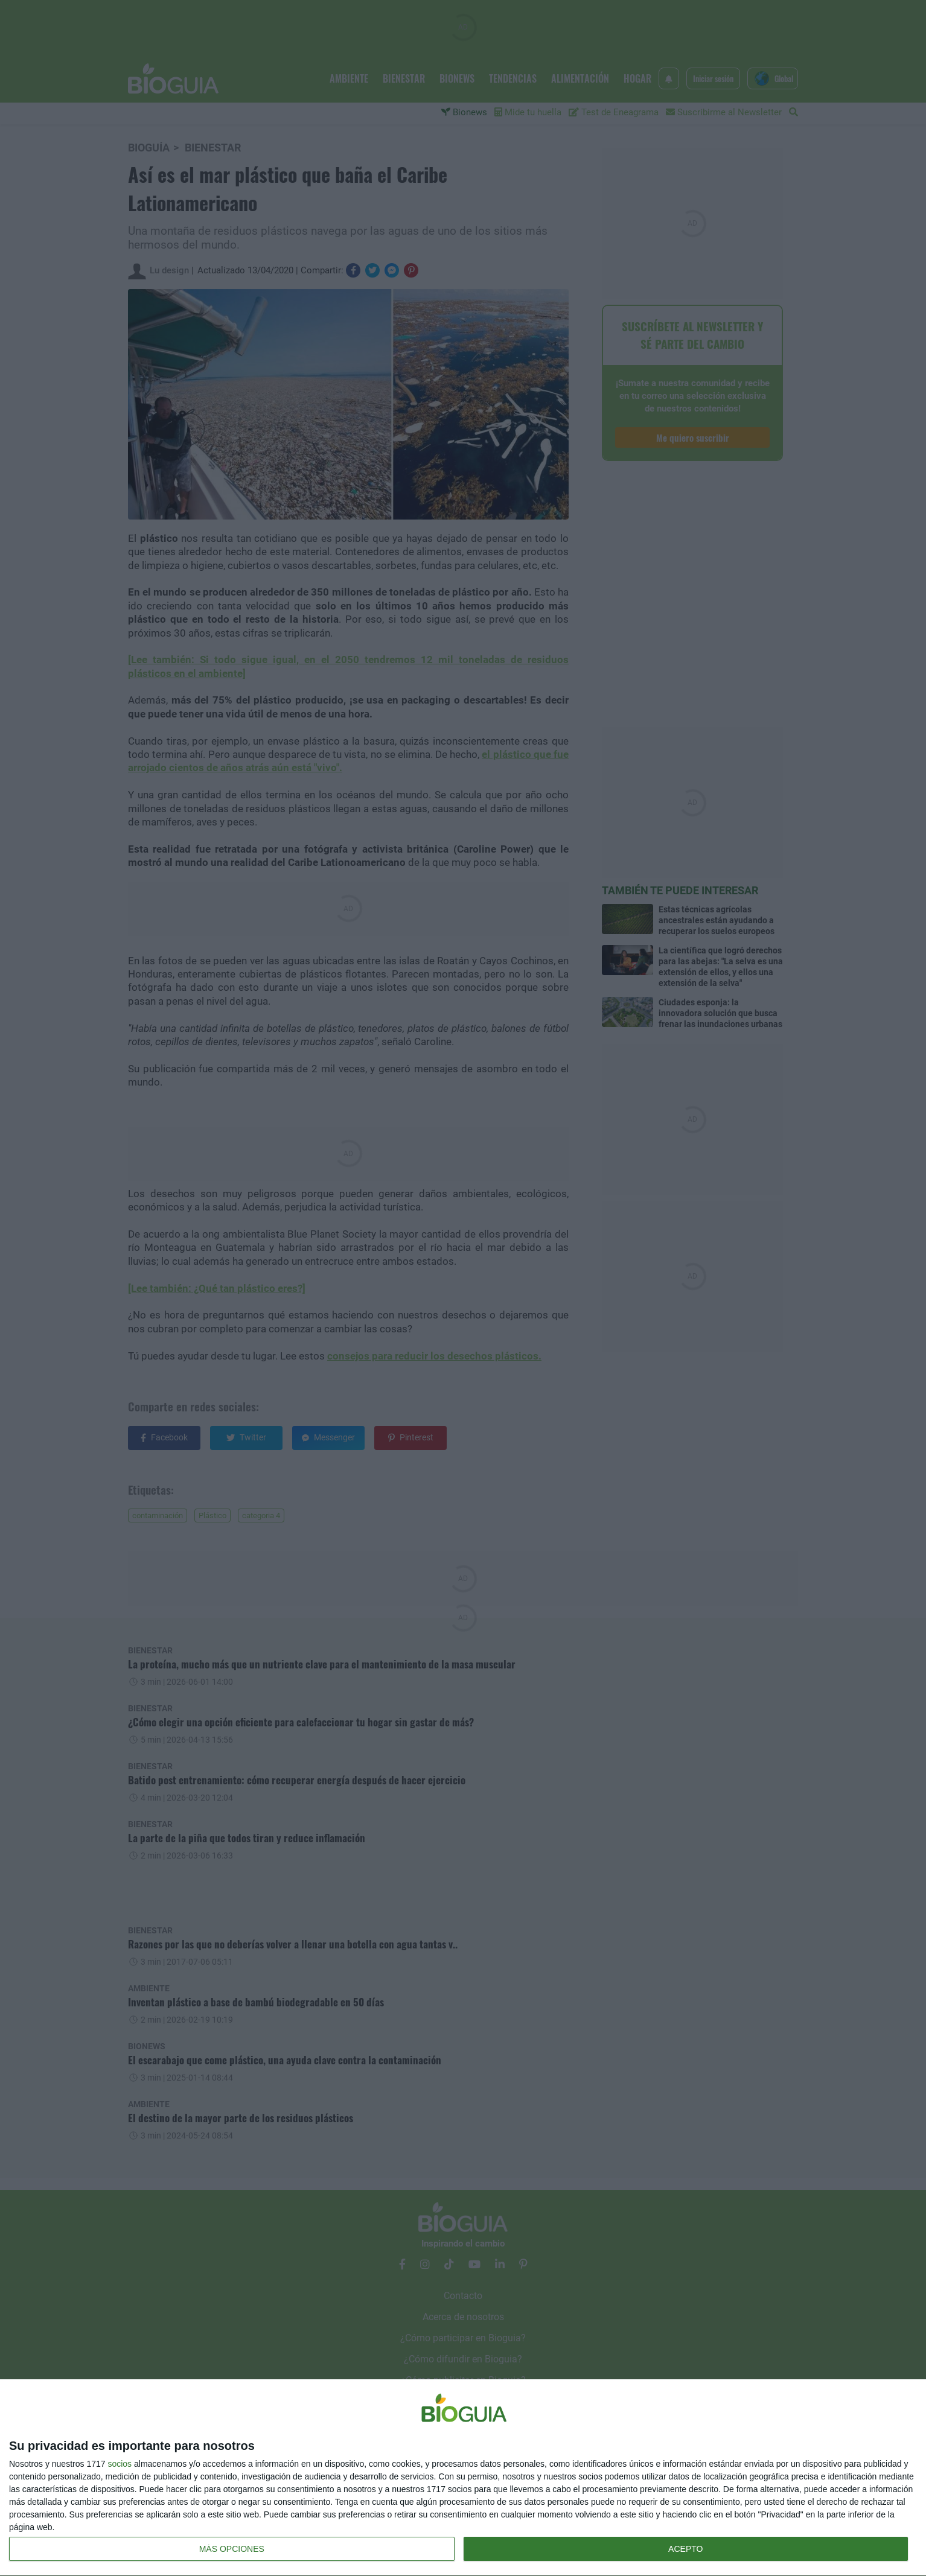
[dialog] (463, 2478)
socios (119, 2464)
